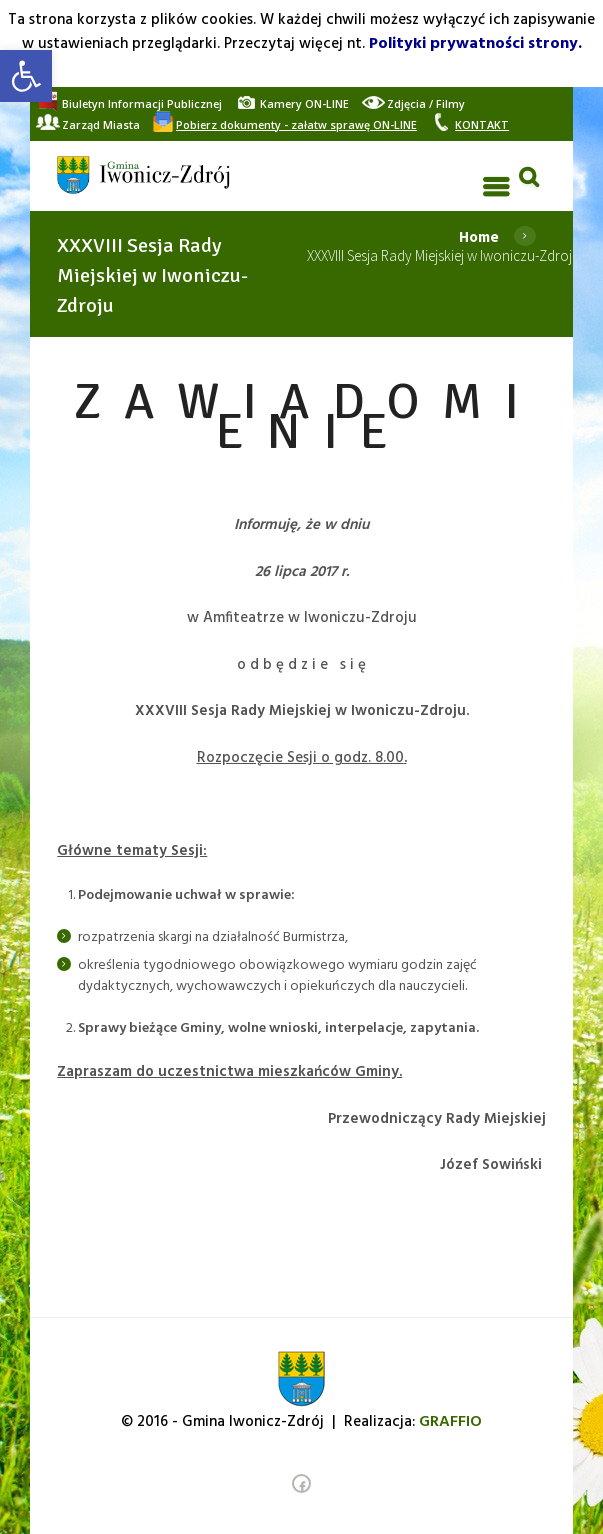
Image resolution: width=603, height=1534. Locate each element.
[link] (26, 76)
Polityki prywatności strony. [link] (475, 44)
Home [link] (479, 236)
